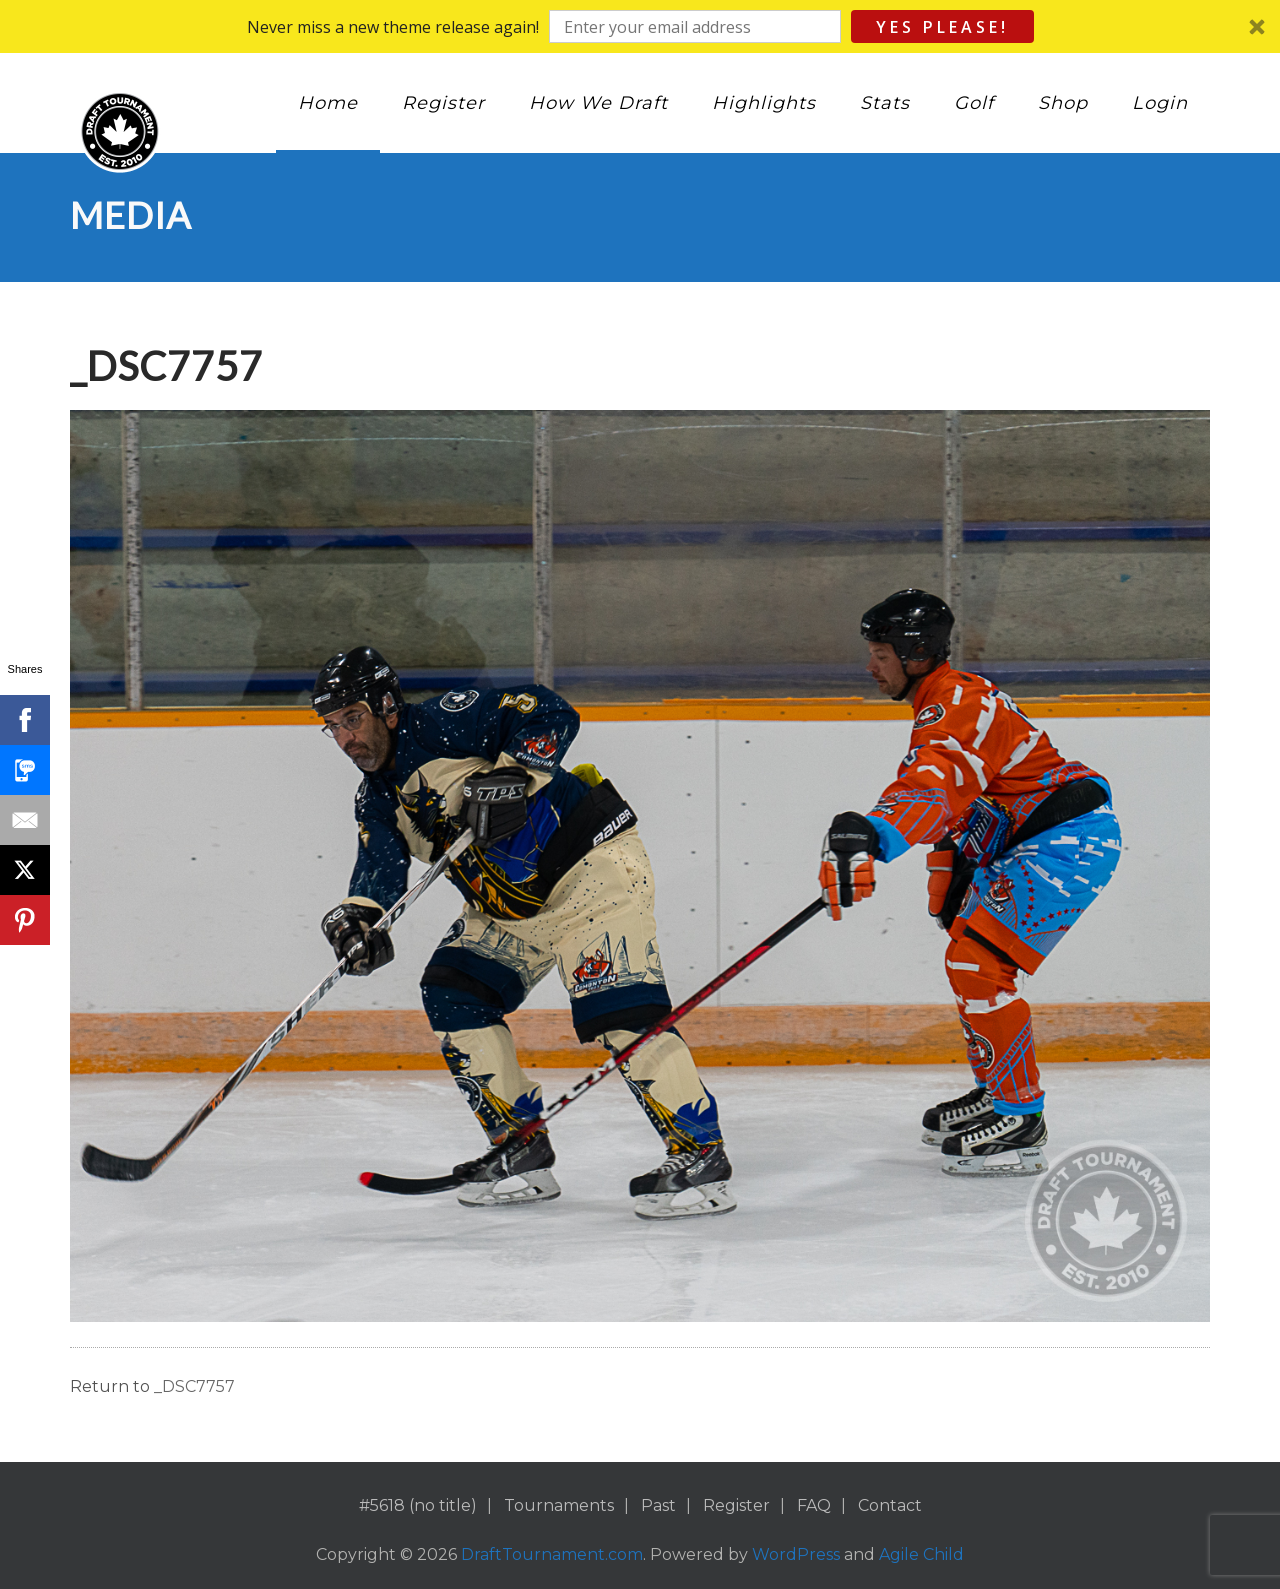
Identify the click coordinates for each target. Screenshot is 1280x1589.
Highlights (764, 103)
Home (328, 103)
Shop (1063, 103)
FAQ (814, 1505)
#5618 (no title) (418, 1505)
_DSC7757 (194, 1386)
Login (1160, 103)
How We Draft (598, 103)
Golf (974, 103)
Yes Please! (942, 27)
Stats (885, 103)
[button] (640, 26)
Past (658, 1505)
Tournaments (559, 1505)
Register (443, 103)
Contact (890, 1505)
